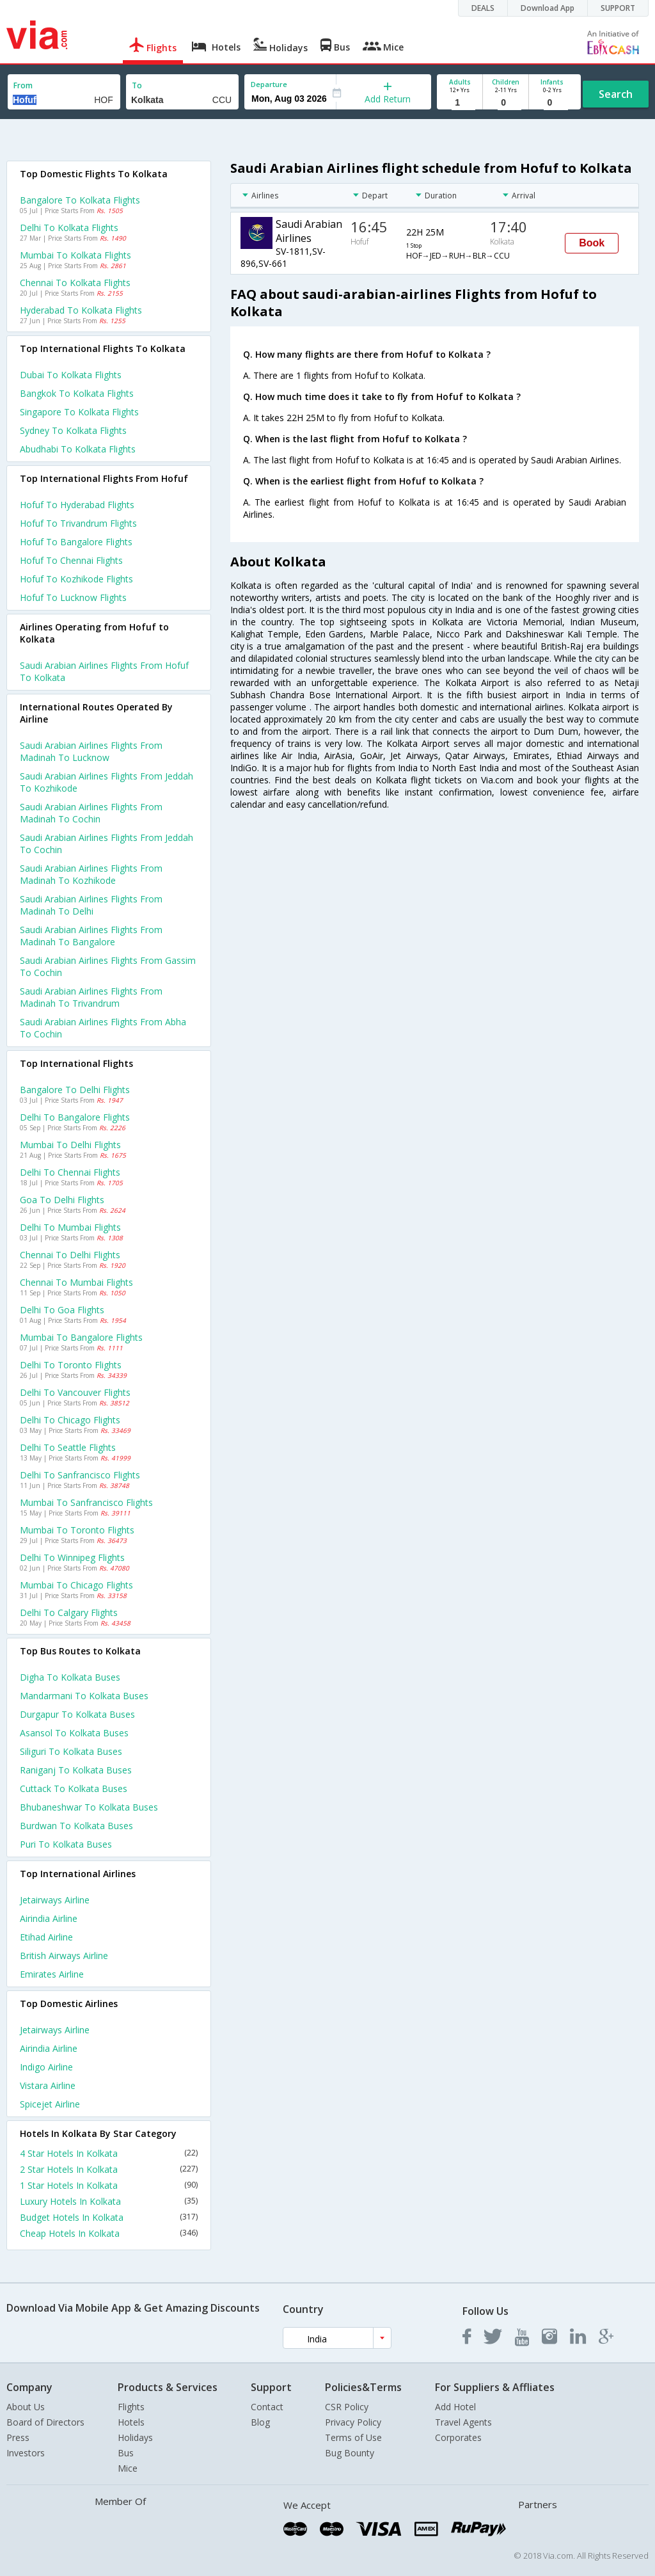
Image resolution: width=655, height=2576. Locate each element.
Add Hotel (455, 2407)
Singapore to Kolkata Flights (79, 412)
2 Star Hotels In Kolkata (109, 2169)
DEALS (482, 8)
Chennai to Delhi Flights (70, 1255)
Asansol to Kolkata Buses (74, 1733)
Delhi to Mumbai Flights (70, 1227)
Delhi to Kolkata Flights (69, 227)
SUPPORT (618, 8)
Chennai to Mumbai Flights (76, 1282)
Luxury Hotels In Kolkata (109, 2201)
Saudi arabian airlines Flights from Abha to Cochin (103, 1028)
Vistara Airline (47, 2085)
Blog (260, 2422)
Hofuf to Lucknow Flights (73, 597)
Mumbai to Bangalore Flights (81, 1337)
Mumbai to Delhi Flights (70, 1145)
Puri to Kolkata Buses (66, 1844)
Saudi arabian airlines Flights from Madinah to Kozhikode (91, 874)
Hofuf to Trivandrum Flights (78, 523)
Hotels (131, 2422)
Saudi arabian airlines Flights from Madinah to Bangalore (91, 936)
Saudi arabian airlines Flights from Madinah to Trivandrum (91, 997)
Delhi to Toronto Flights (71, 1365)
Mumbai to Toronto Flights (77, 1530)
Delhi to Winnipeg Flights (72, 1557)
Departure (269, 84)
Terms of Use (353, 2437)
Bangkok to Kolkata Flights (77, 393)
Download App (547, 8)
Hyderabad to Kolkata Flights (81, 310)
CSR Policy (346, 2407)
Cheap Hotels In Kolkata (109, 2233)
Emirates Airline (52, 1974)
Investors (25, 2453)
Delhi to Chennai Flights (70, 1172)
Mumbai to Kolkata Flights (75, 255)
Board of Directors (45, 2422)
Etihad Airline (46, 1937)
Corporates (458, 2437)
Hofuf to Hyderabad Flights (77, 505)
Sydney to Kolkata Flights (73, 430)
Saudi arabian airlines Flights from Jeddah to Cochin (106, 843)
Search (616, 94)
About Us (25, 2407)
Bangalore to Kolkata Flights (80, 200)
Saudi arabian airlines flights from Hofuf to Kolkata (104, 671)
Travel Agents (463, 2422)
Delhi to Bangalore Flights (75, 1117)
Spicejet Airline (50, 2104)
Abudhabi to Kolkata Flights (78, 449)
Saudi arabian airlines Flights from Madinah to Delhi (91, 905)
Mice (128, 2468)
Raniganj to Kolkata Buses (76, 1770)
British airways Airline (64, 1955)
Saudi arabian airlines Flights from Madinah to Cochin (91, 813)
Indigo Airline (46, 2067)
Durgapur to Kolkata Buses (77, 1714)
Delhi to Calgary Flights (69, 1612)
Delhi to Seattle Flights (68, 1447)
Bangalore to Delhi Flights (75, 1090)
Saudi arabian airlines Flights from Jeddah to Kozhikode (106, 782)
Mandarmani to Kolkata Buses (84, 1696)
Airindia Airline (48, 1918)
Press (17, 2437)
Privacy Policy (353, 2422)
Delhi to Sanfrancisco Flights (80, 1475)
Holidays (135, 2437)
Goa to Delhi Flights (62, 1200)
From (23, 85)
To (137, 85)
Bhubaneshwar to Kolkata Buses (89, 1807)
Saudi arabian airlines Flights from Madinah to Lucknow (91, 751)
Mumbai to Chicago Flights (76, 1585)
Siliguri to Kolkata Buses (71, 1751)
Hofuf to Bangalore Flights (76, 542)
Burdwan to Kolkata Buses (76, 1826)
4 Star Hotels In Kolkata (109, 2153)
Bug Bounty (349, 2453)
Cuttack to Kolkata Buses (73, 1788)
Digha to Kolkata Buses (70, 1677)
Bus (126, 2453)
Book (591, 242)
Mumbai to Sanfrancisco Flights (86, 1502)
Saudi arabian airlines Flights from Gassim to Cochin (108, 966)
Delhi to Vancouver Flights (75, 1392)
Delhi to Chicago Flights (70, 1420)
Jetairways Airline (55, 1900)
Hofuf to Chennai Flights (71, 560)
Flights (131, 2407)
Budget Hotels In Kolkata (109, 2217)
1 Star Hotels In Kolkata (109, 2185)
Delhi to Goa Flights (62, 1310)
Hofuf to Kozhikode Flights (76, 579)
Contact (267, 2407)
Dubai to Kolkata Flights (71, 375)
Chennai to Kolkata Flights (75, 282)
